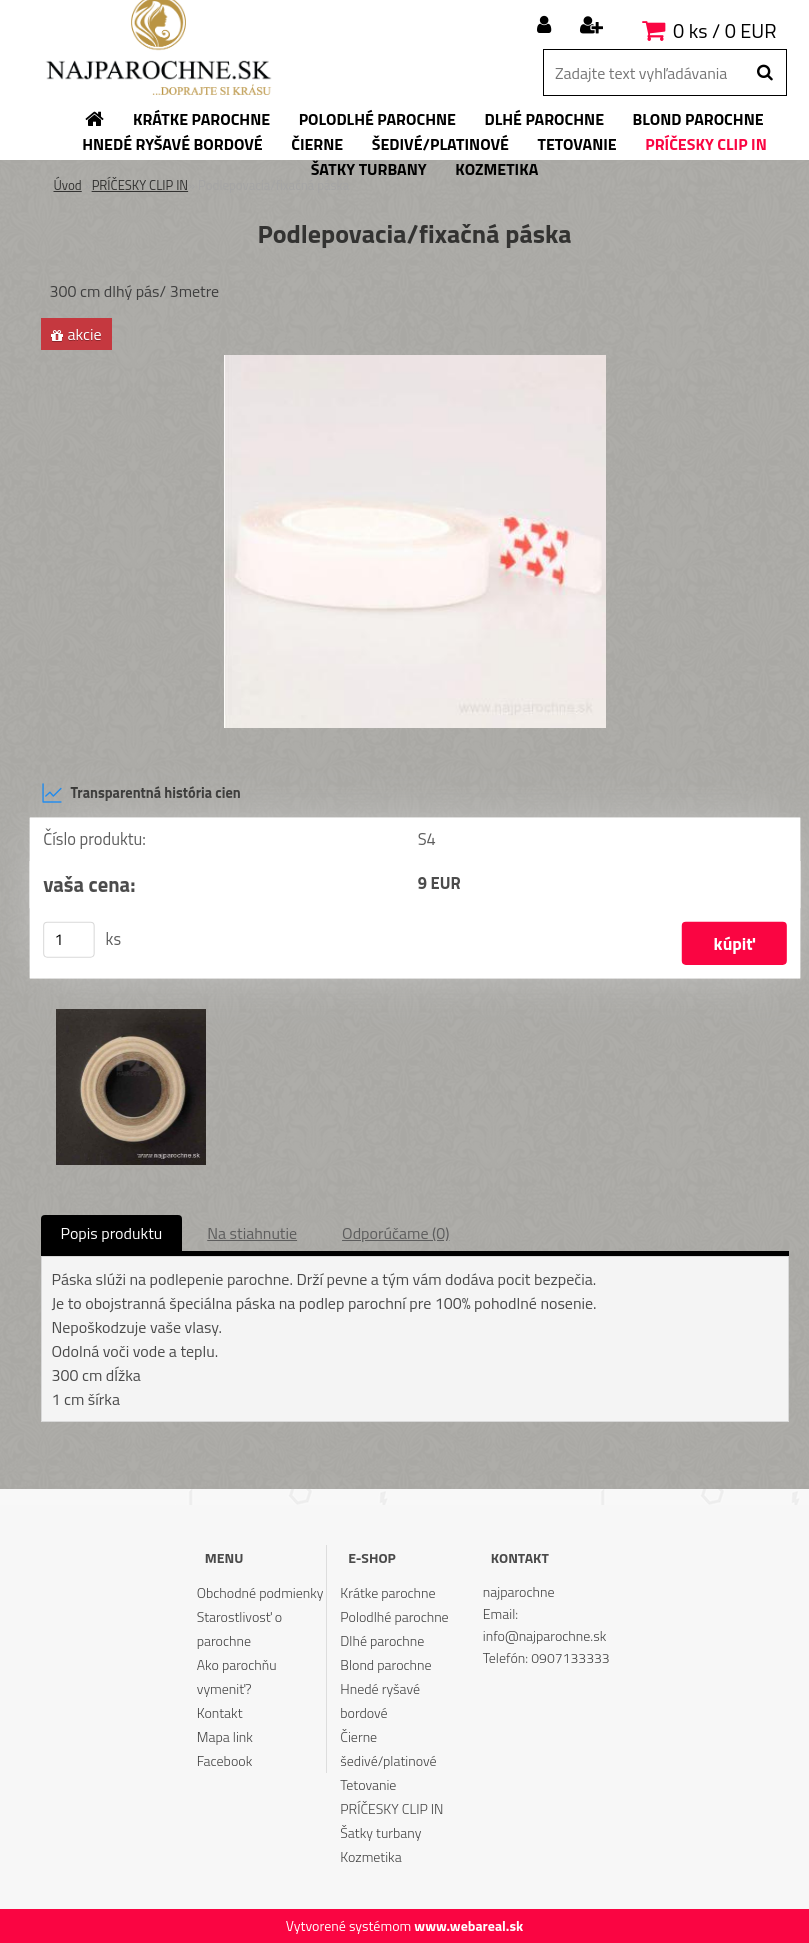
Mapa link (225, 1736)
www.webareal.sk (468, 1925)
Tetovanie (368, 1784)
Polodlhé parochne (394, 1616)
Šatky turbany (380, 1832)
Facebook (224, 1760)
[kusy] (69, 940)
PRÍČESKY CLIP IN (140, 185)
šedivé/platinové (388, 1760)
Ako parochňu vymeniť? (237, 1676)
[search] (764, 73)
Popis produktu (112, 1233)
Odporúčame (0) (395, 1233)
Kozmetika (370, 1856)
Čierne (358, 1736)
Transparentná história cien (141, 793)
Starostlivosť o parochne (239, 1628)
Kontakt (220, 1712)
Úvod (68, 185)
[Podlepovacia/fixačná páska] (415, 363)
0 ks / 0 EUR (724, 30)
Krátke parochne (387, 1592)
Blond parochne (385, 1664)
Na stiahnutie (252, 1233)
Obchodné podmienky (260, 1592)
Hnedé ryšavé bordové (380, 1700)
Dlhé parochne (382, 1640)
